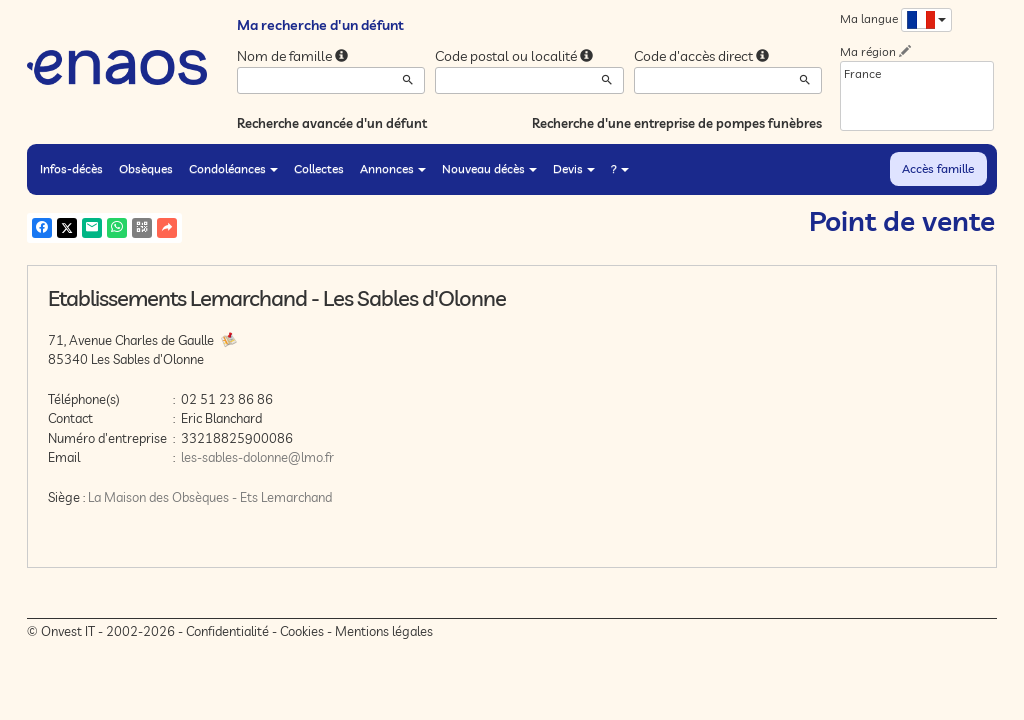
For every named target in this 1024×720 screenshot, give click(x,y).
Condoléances (233, 168)
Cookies (302, 631)
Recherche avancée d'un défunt (332, 123)
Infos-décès (71, 168)
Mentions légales (384, 631)
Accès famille (938, 168)
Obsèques (146, 168)
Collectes (319, 168)
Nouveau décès (489, 168)
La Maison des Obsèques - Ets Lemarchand (210, 497)
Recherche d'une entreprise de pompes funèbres (677, 123)
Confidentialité (227, 631)
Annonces (393, 168)
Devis (574, 168)
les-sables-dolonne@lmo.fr (257, 457)
